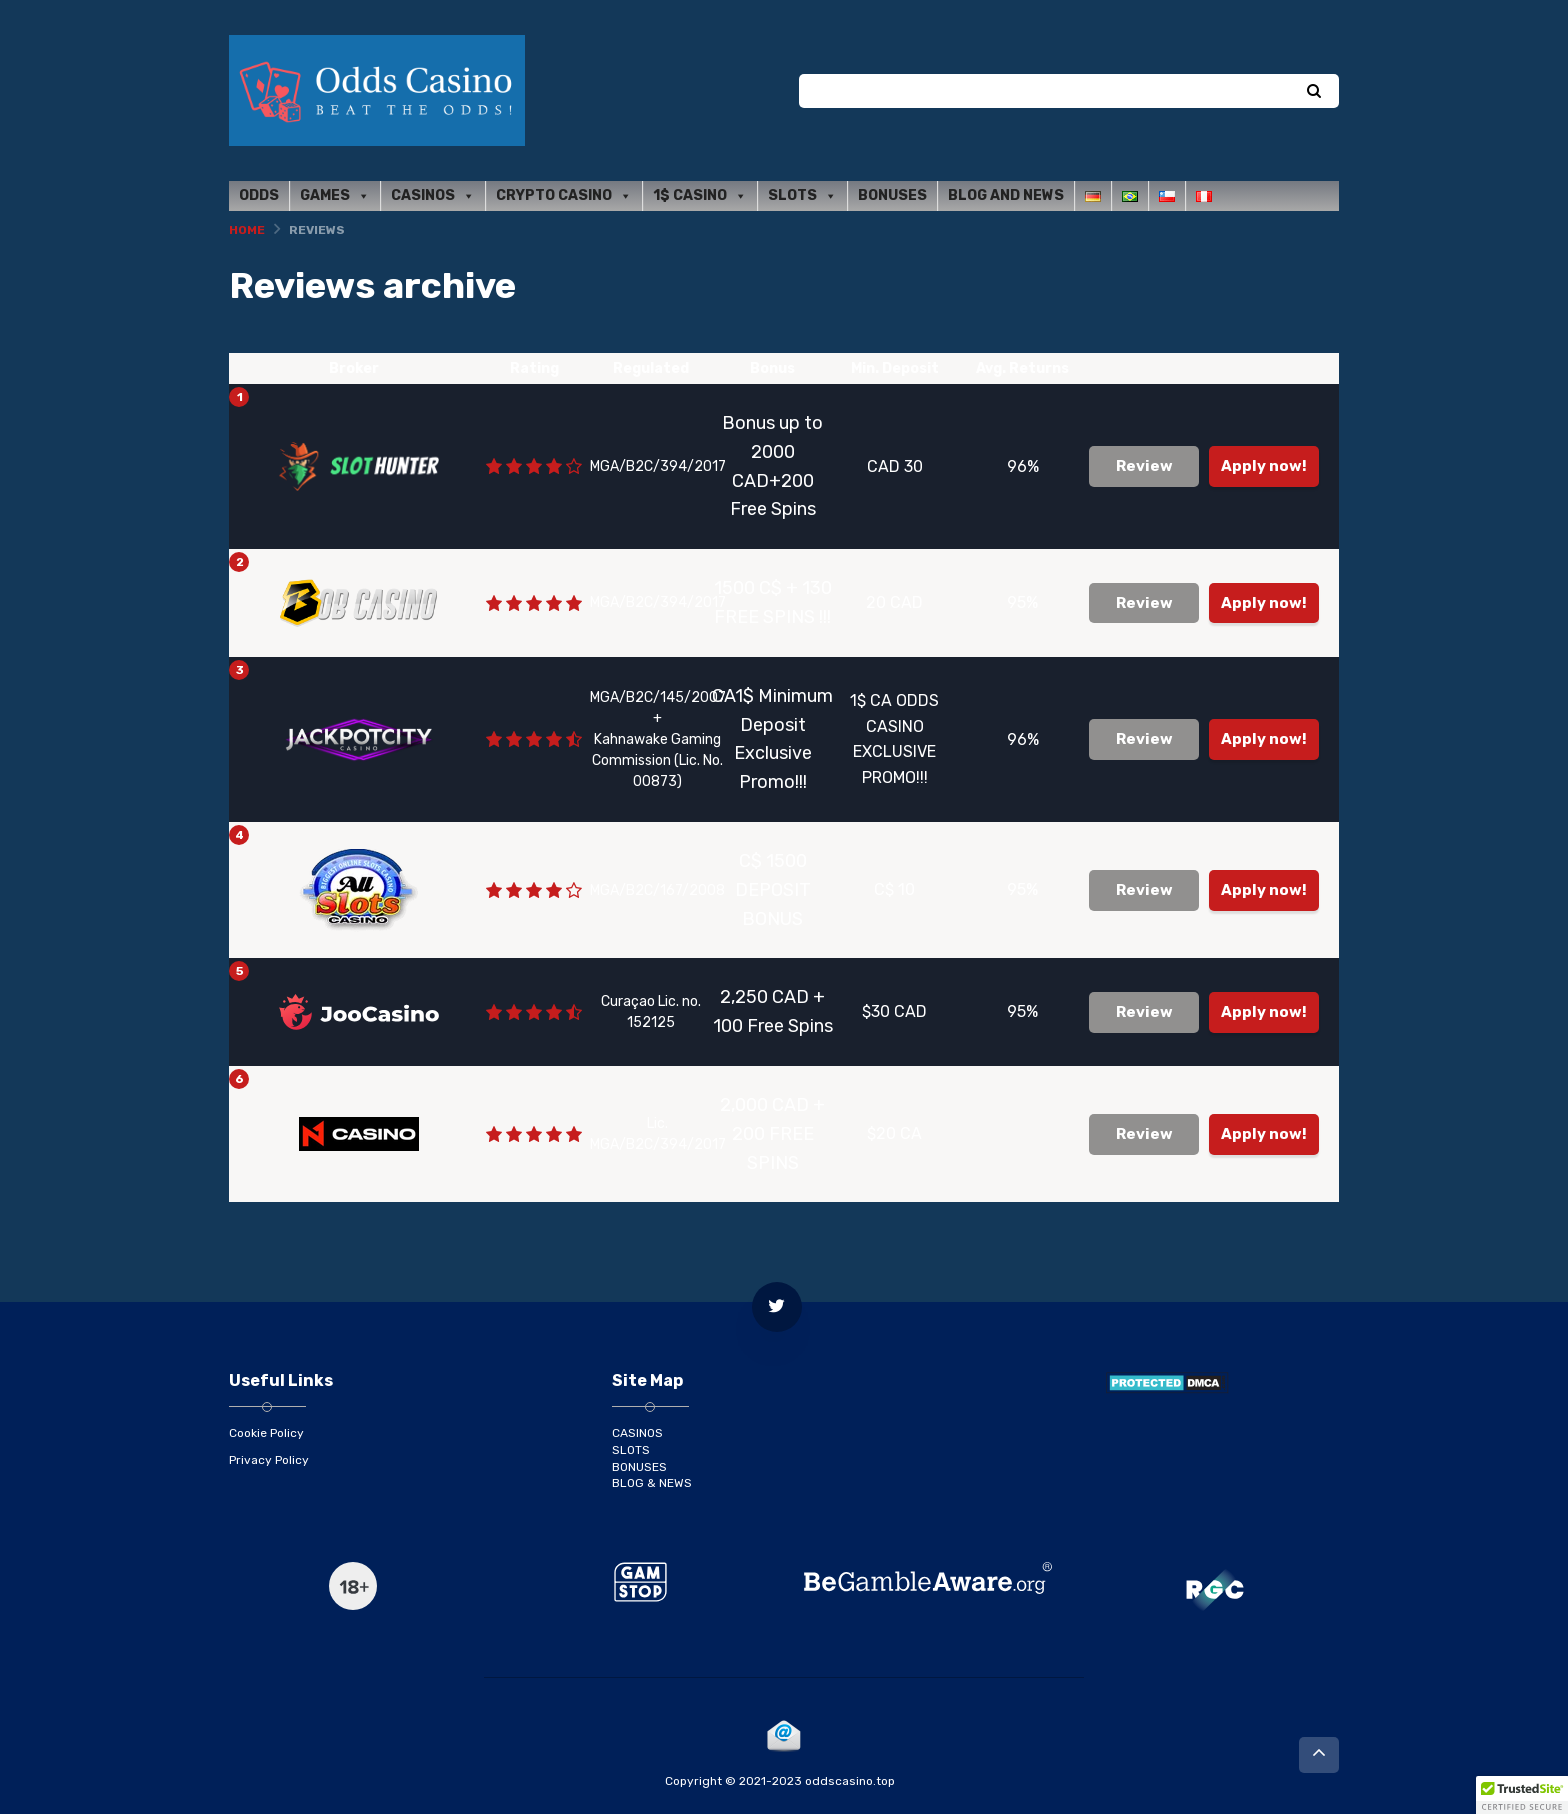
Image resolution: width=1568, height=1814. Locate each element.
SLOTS (631, 1450)
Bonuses (892, 195)
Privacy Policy (269, 1460)
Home (247, 230)
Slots (802, 196)
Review (1144, 466)
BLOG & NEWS (652, 1483)
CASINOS (637, 1433)
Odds (259, 195)
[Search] (1313, 92)
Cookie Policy (266, 1433)
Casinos (433, 196)
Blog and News (1006, 195)
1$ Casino (700, 196)
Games (335, 196)
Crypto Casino (564, 196)
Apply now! (1264, 466)
